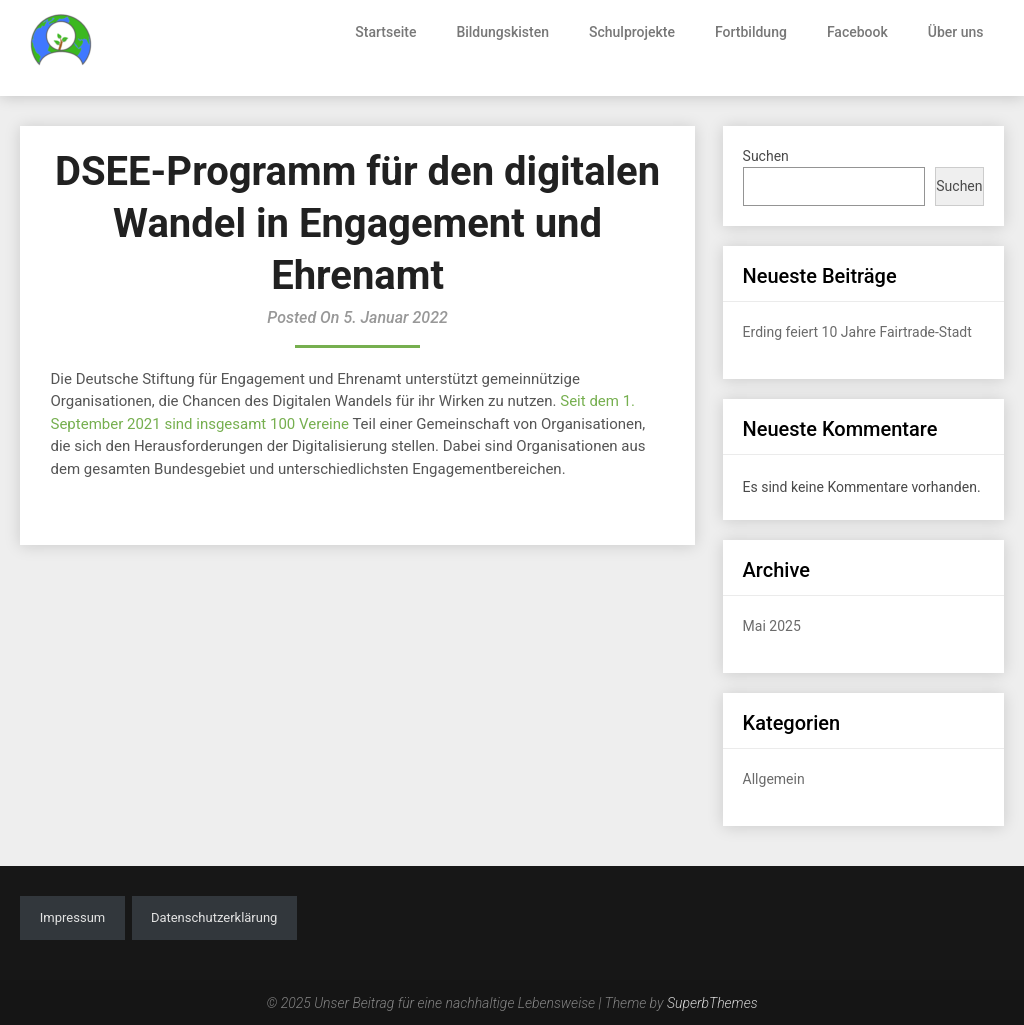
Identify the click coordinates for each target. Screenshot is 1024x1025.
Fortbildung (751, 32)
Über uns (956, 32)
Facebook (857, 32)
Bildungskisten (502, 32)
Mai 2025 (772, 626)
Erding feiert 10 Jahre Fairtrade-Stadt (857, 332)
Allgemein (774, 779)
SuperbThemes (712, 1003)
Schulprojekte (632, 32)
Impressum (72, 917)
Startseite (385, 32)
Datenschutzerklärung (214, 917)
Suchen (766, 156)
